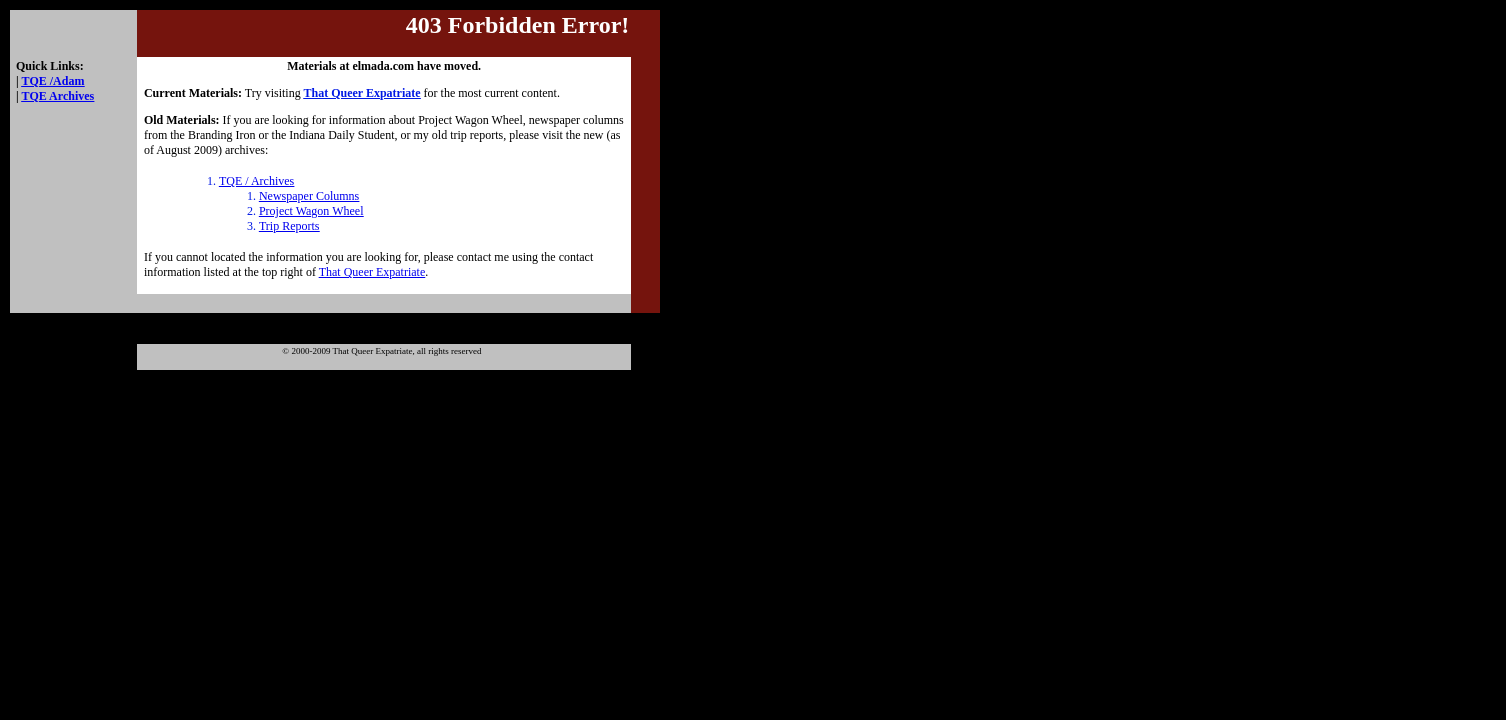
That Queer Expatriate (372, 272)
